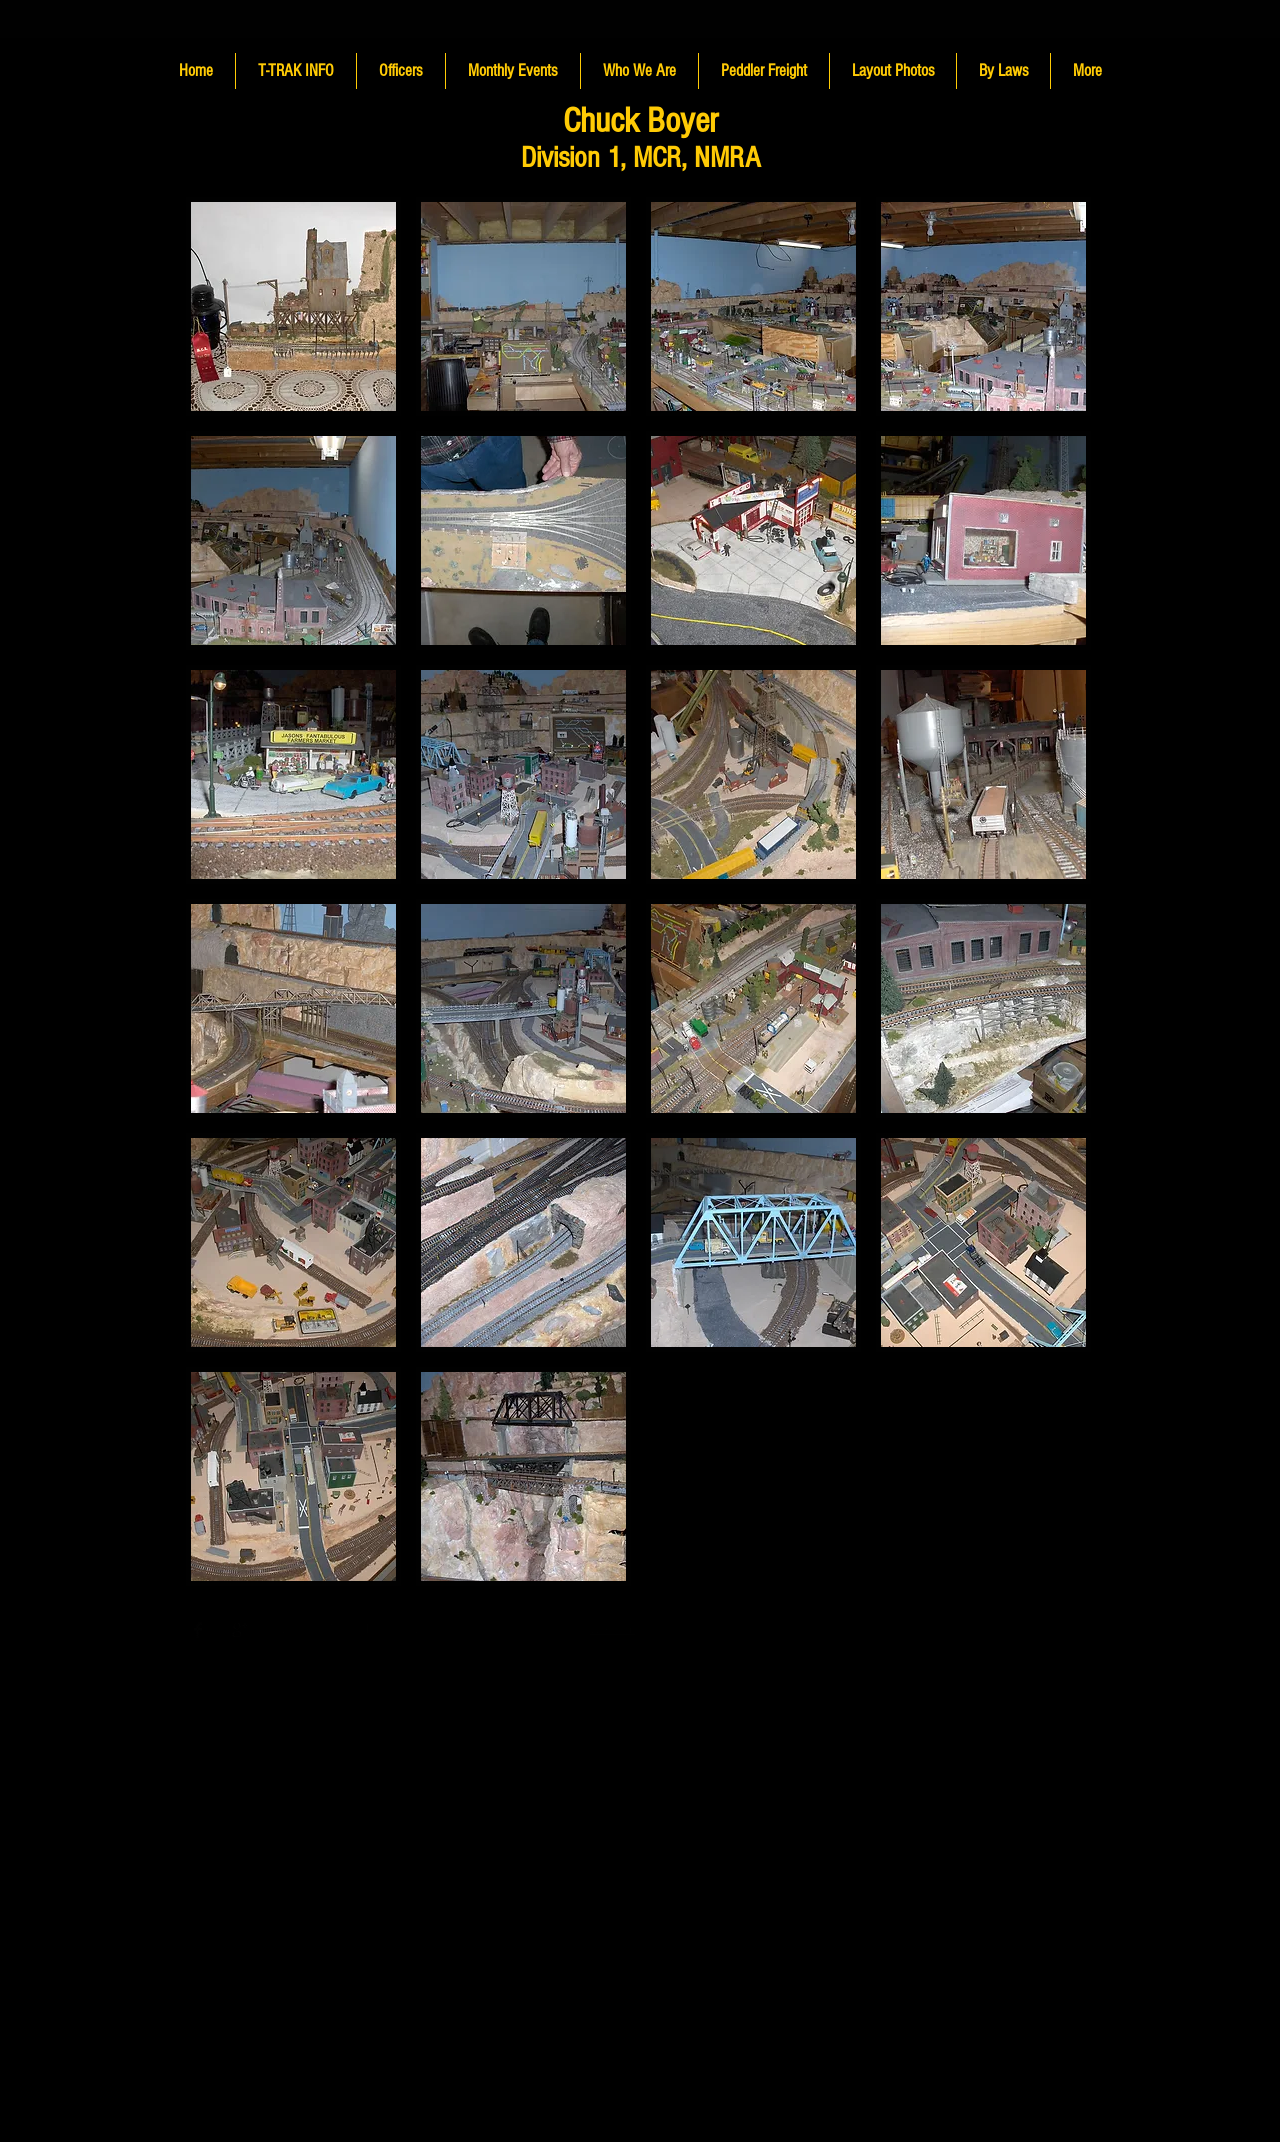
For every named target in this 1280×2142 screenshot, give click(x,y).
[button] (293, 306)
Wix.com (612, 1629)
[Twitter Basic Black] (219, 1630)
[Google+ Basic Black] (240, 1630)
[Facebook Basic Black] (198, 1630)
